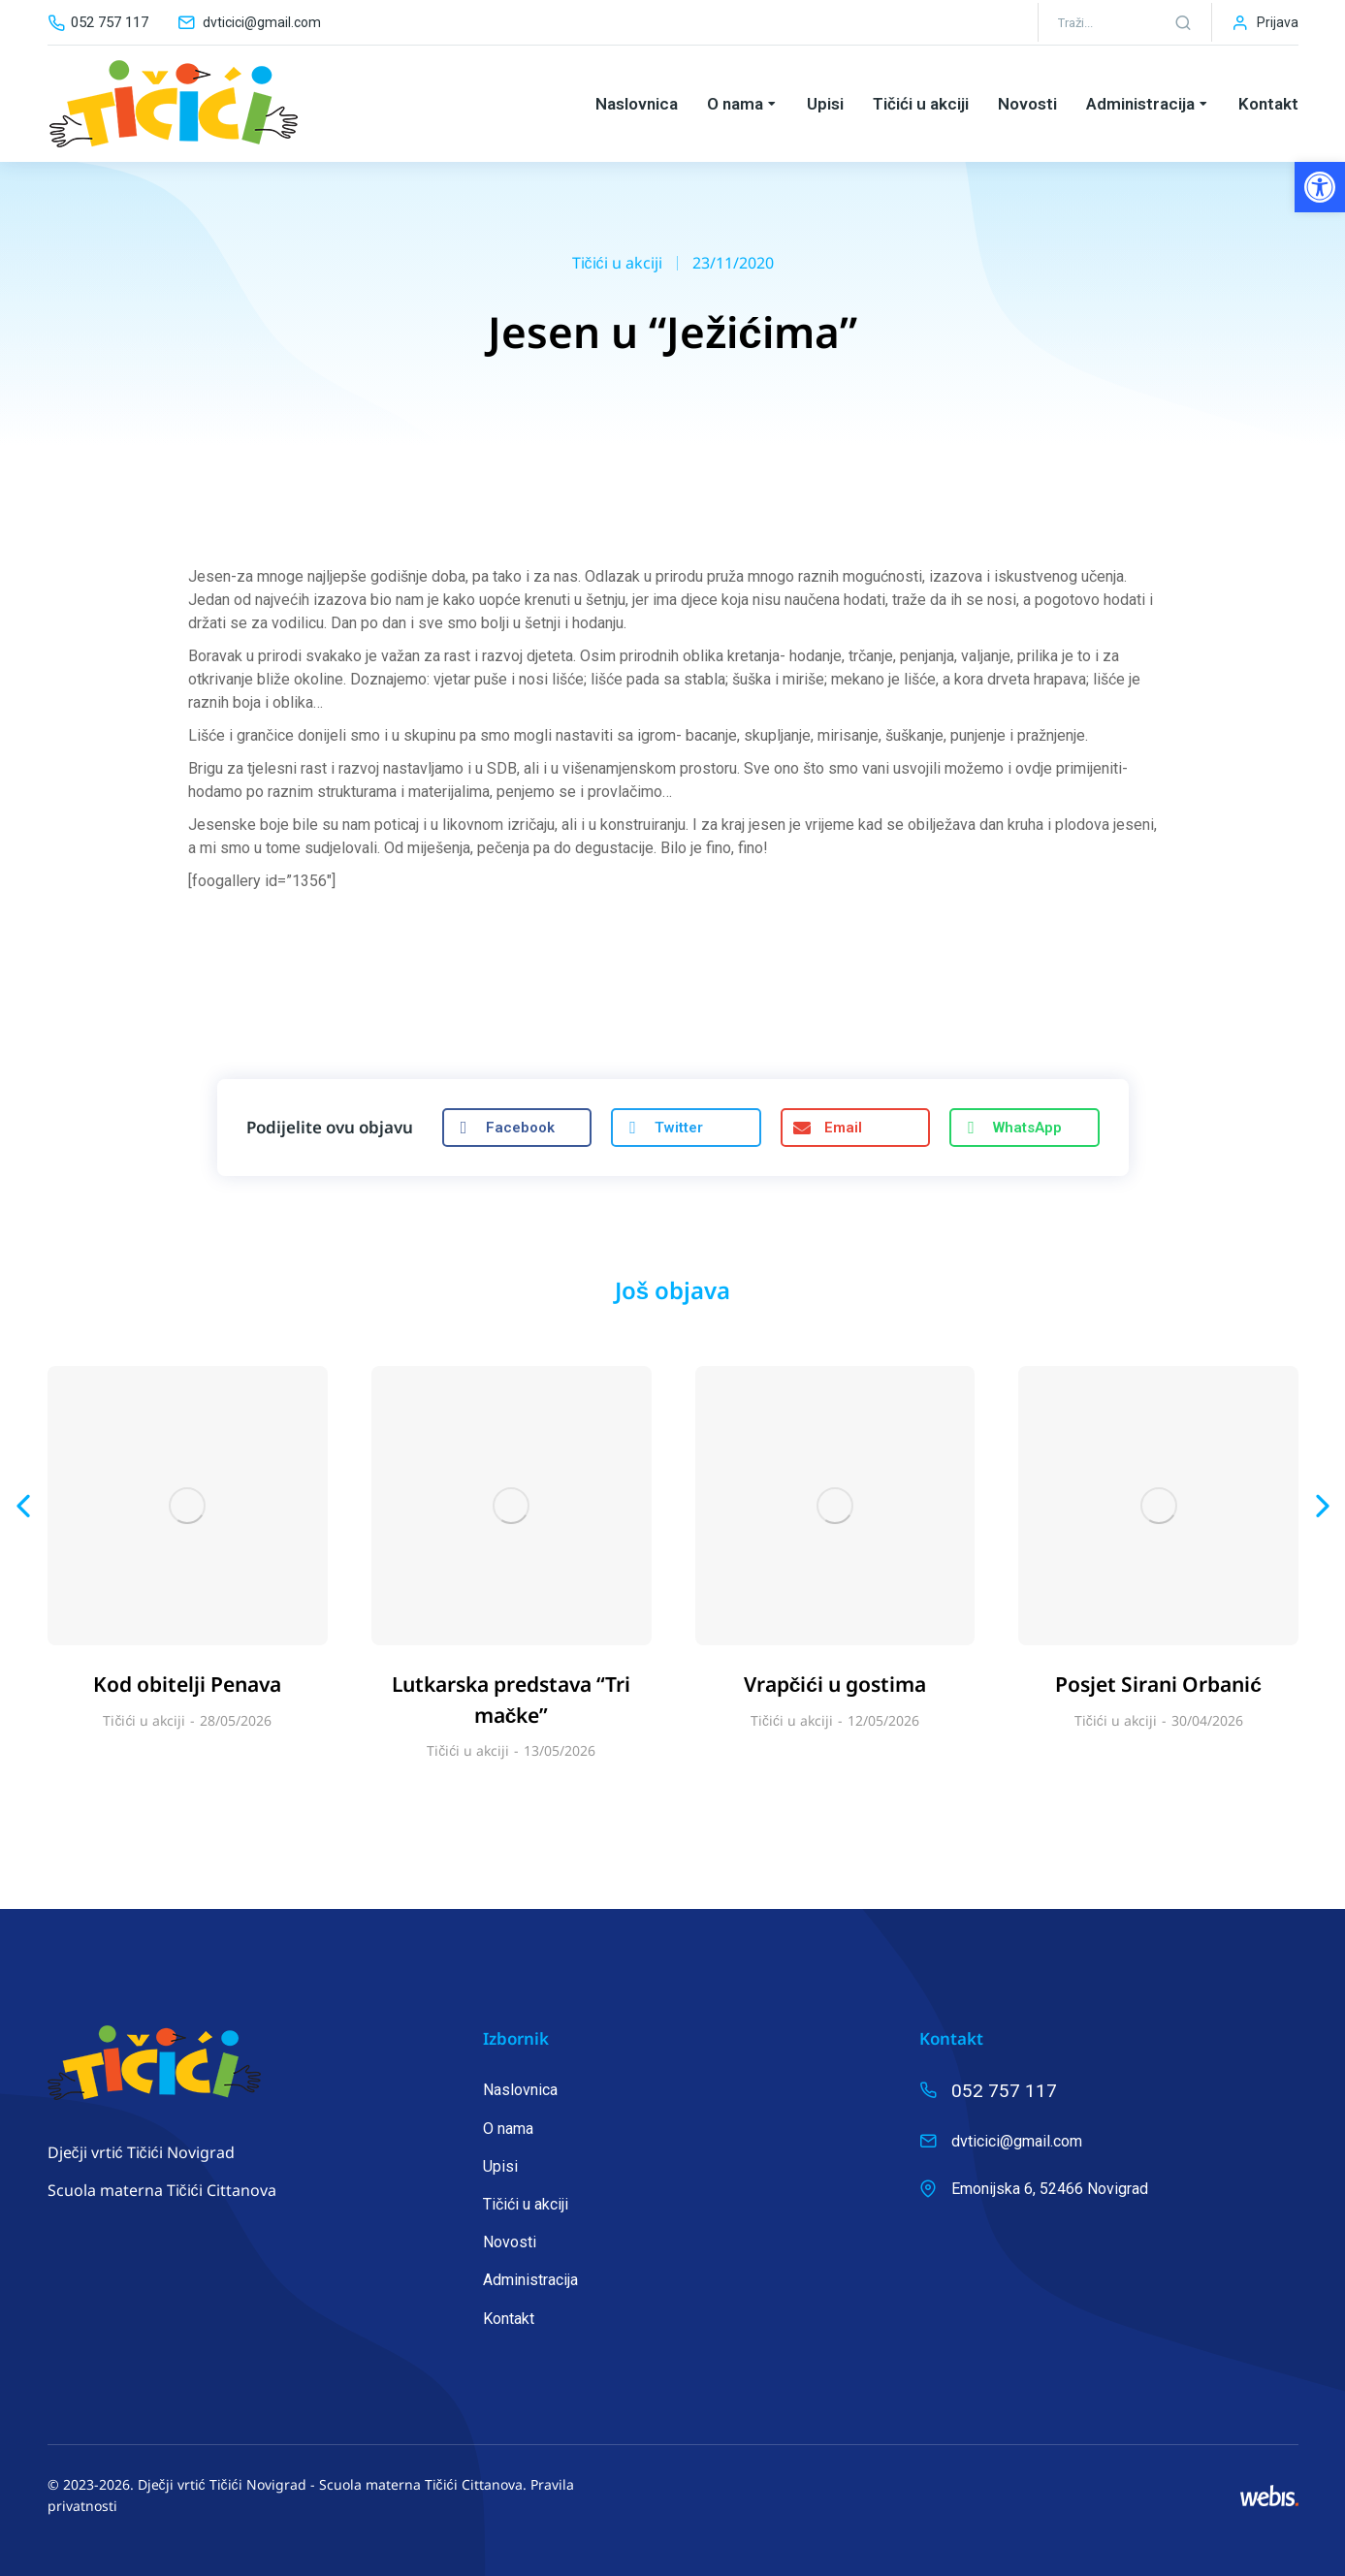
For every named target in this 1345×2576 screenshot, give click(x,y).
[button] (1320, 187)
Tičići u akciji (617, 262)
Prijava (1277, 22)
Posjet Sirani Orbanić (1158, 1684)
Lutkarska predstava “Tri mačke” (511, 1699)
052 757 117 (109, 22)
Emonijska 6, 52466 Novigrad (1049, 2188)
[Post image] (188, 1506)
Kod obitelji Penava (187, 1684)
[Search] (1183, 22)
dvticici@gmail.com (262, 22)
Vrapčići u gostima (835, 1684)
